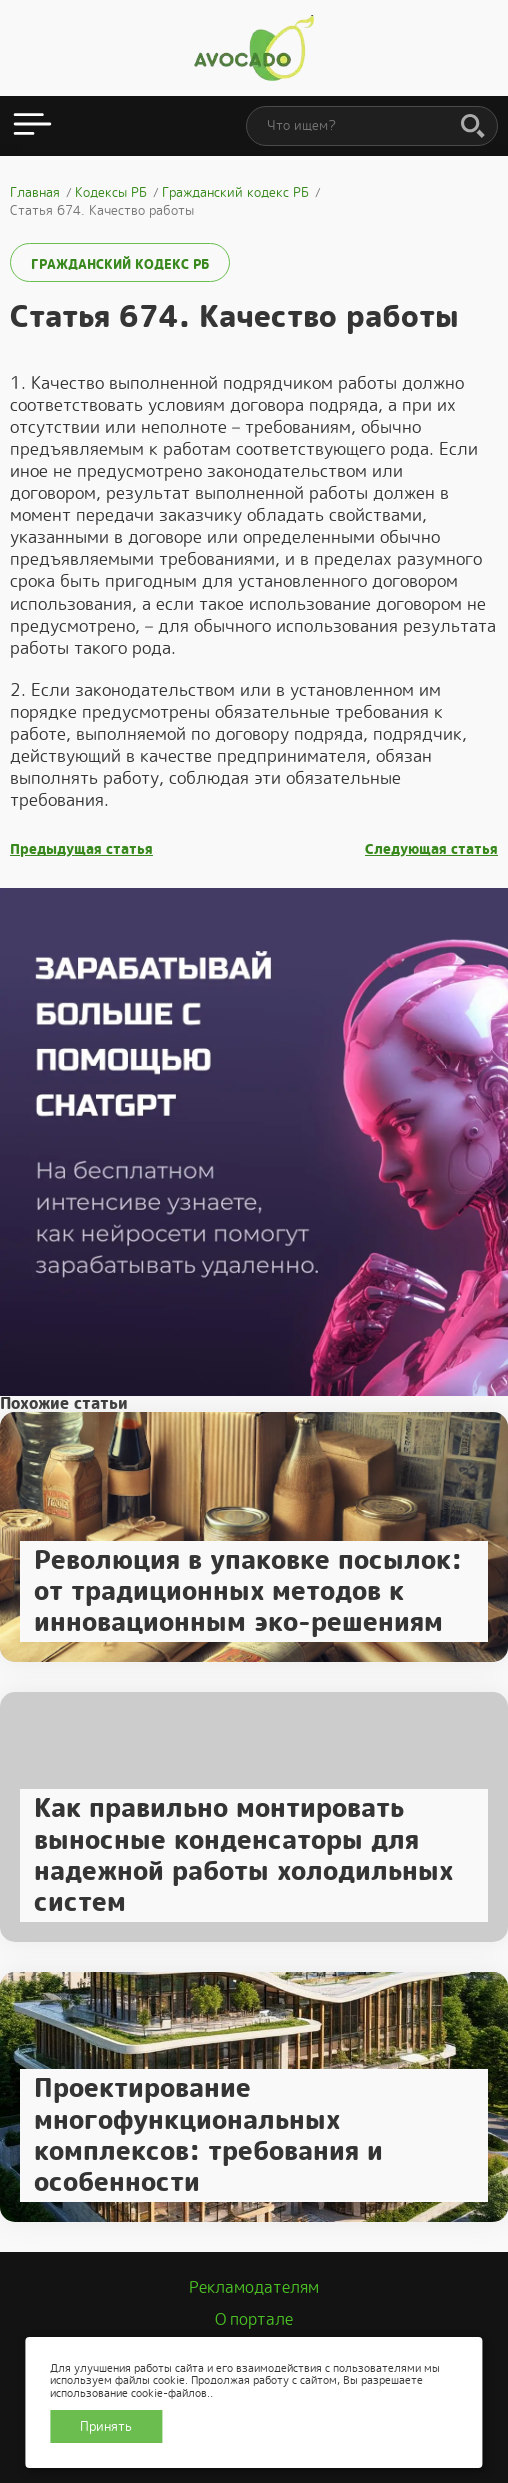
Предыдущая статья (81, 849)
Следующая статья (431, 849)
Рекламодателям (254, 2287)
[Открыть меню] (32, 126)
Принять (106, 2426)
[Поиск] (473, 127)
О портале (254, 2319)
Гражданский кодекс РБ (120, 264)
